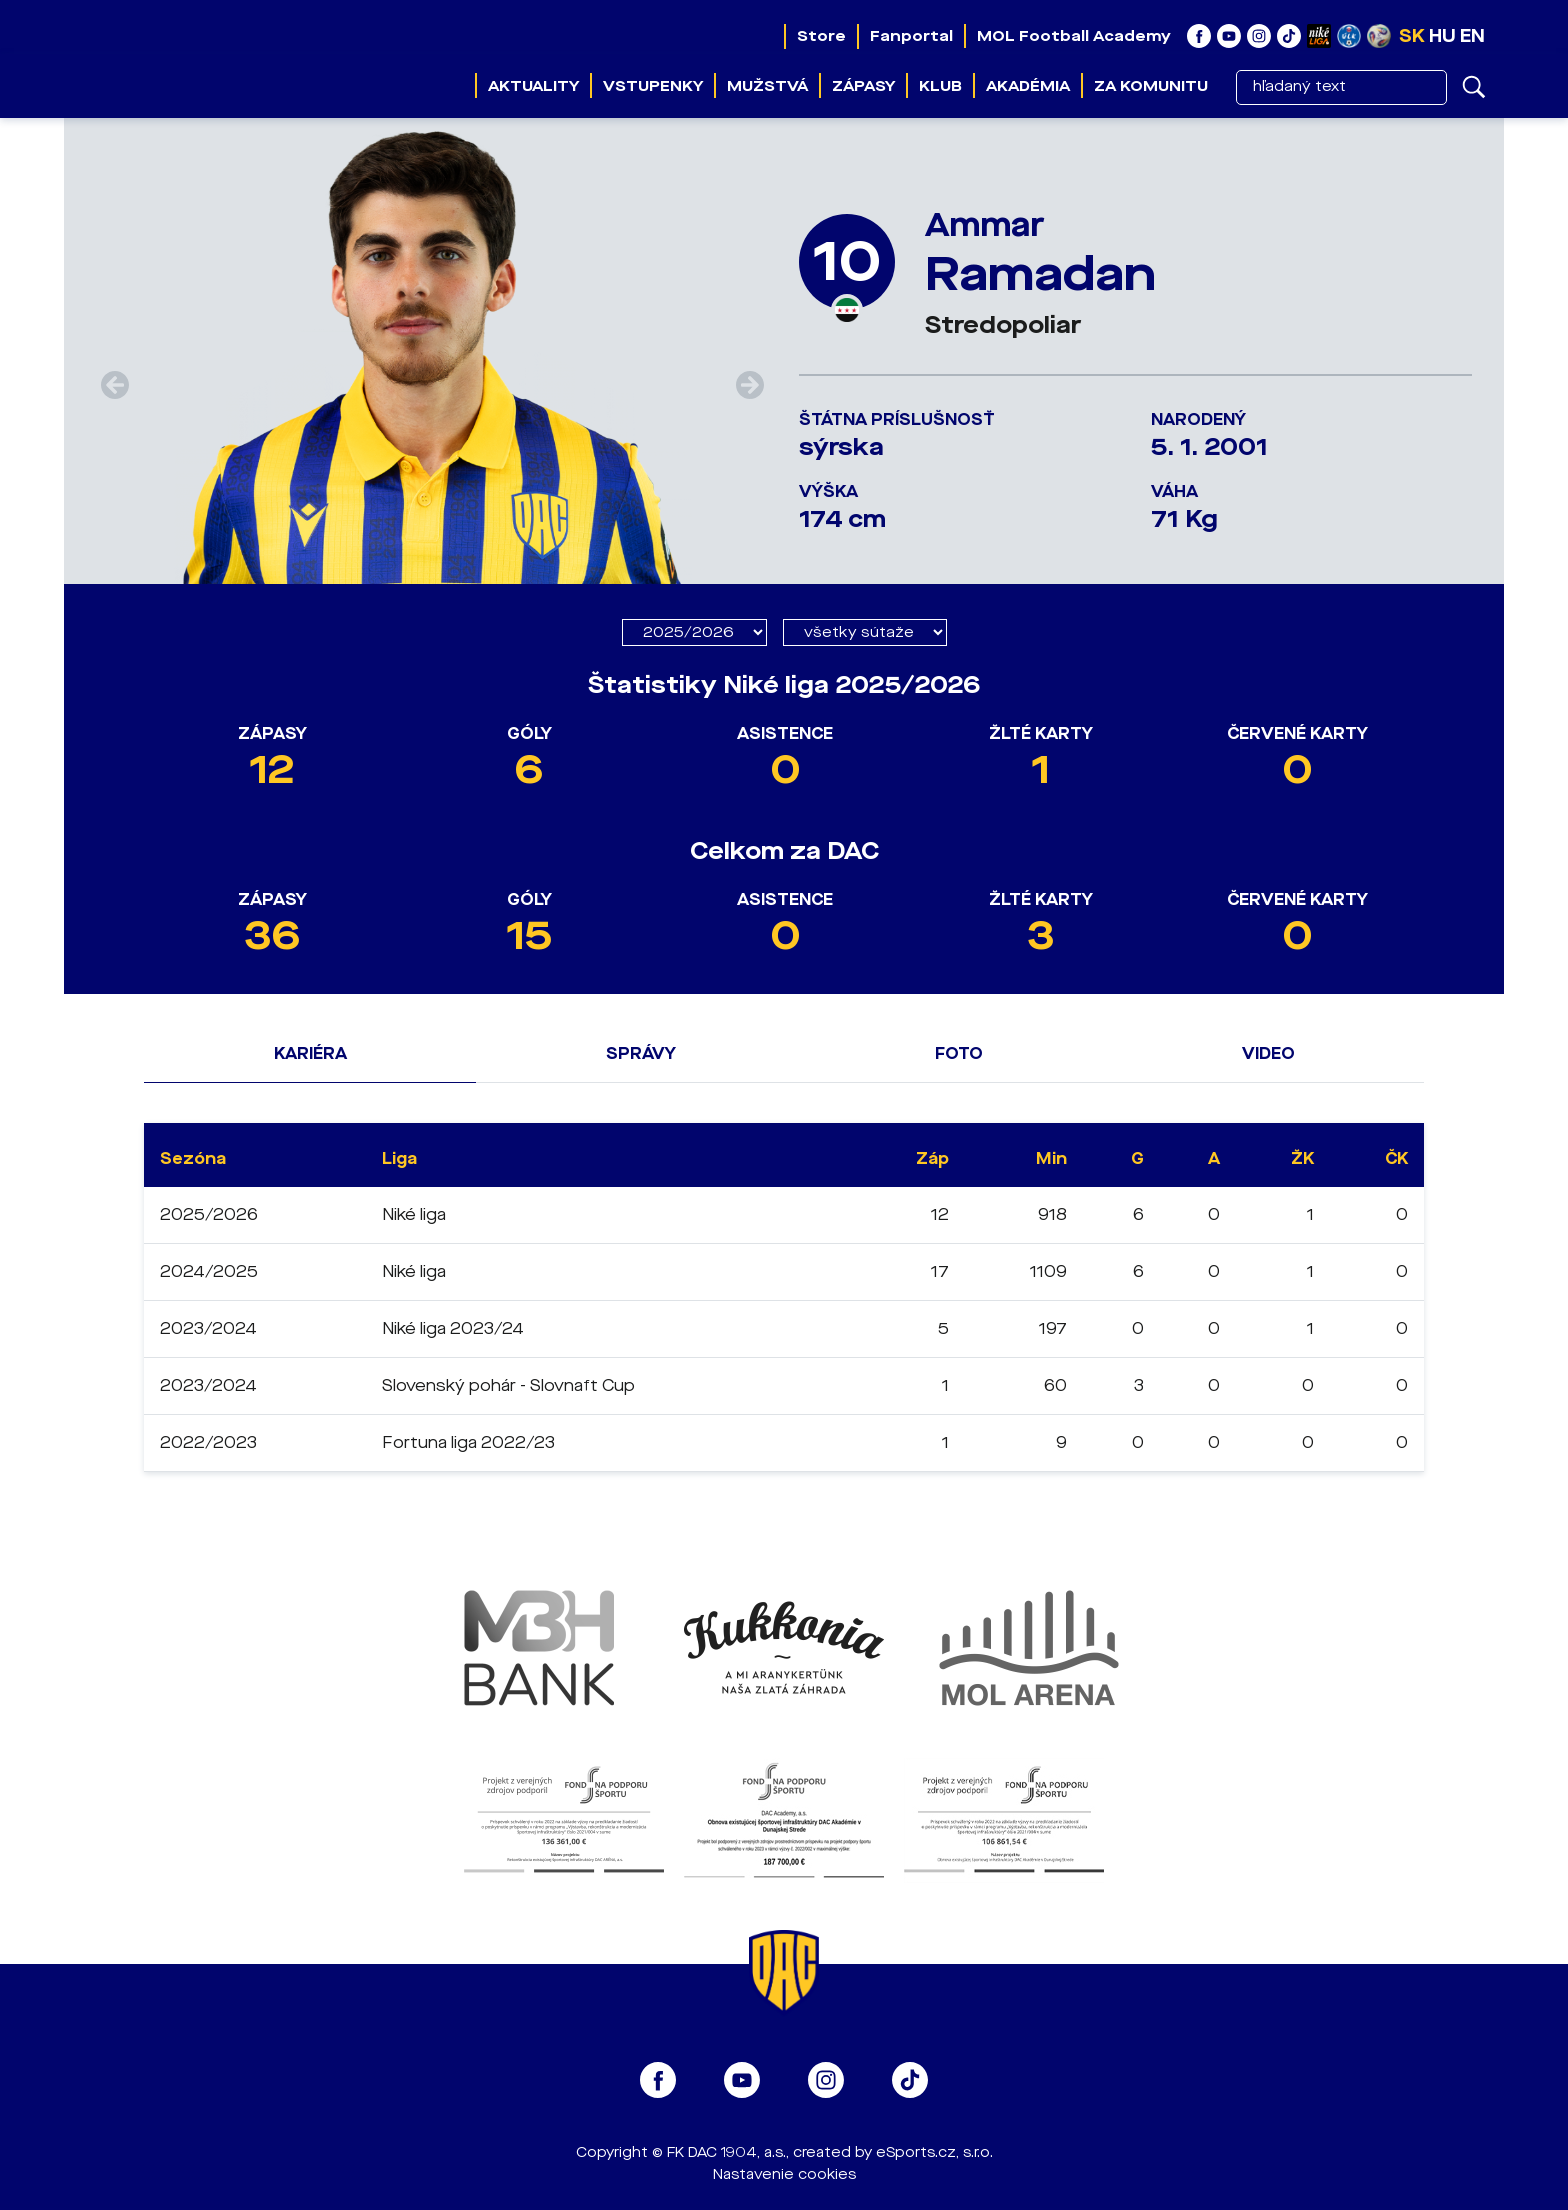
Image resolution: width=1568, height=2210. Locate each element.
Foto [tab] (959, 1053)
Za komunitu (1151, 86)
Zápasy (863, 86)
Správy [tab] (641, 1053)
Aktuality (533, 86)
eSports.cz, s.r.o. (934, 2152)
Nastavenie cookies (784, 2174)
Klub (940, 86)
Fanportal (911, 36)
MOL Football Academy (1074, 36)
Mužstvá (767, 86)
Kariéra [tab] (310, 1053)
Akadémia (1028, 86)
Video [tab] (1268, 1053)
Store (821, 36)
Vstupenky (653, 86)
